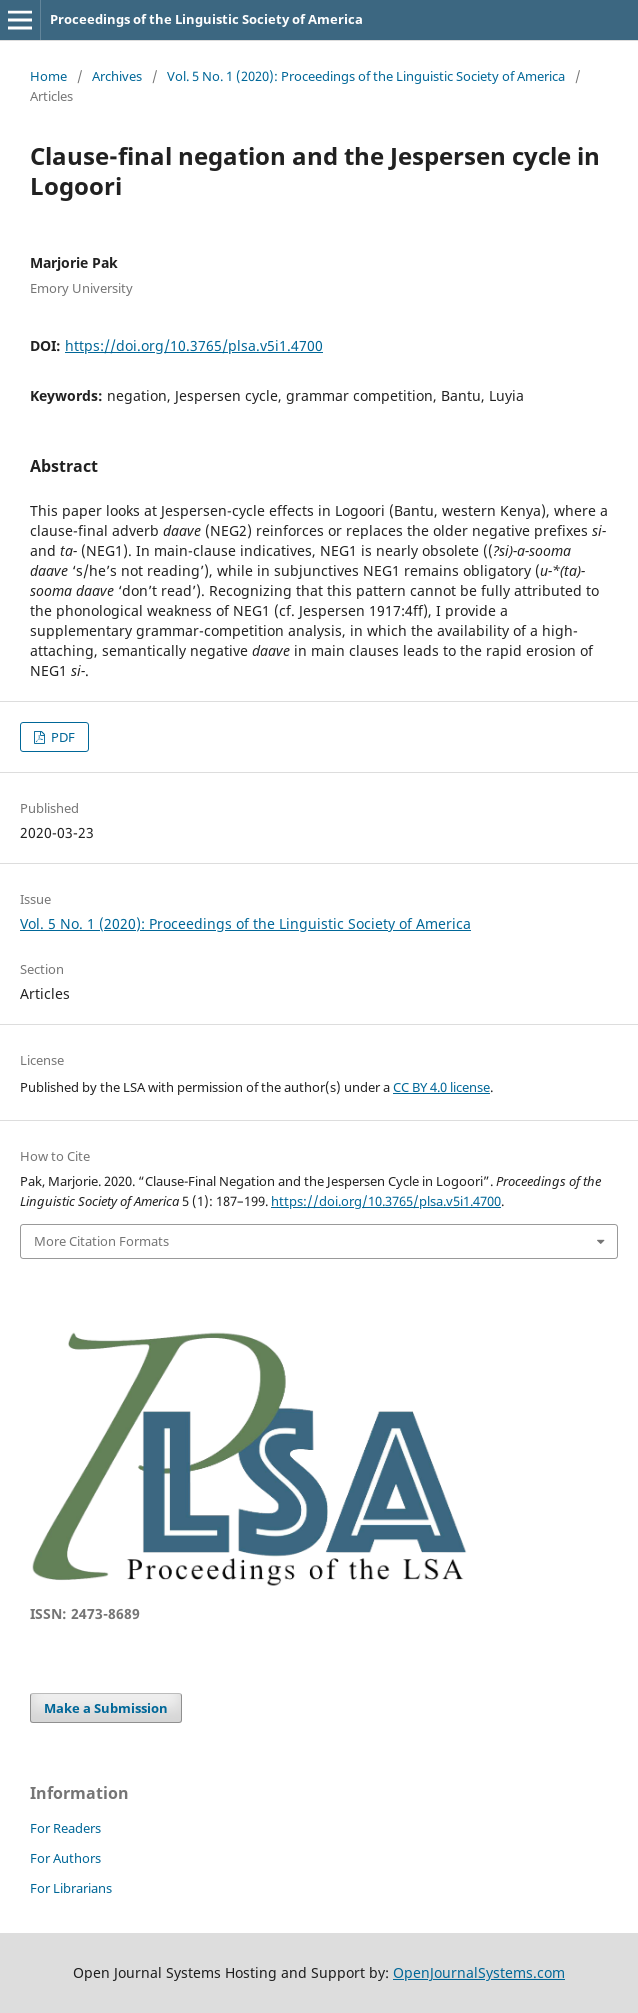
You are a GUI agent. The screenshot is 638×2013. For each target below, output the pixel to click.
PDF (61, 737)
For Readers (65, 1828)
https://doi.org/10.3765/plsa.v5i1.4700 (194, 345)
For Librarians (71, 1888)
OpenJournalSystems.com (479, 1972)
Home (48, 76)
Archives (117, 76)
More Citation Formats (101, 1241)
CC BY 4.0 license (441, 1087)
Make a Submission (106, 1708)
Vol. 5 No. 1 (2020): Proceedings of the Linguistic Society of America (366, 76)
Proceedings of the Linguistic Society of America (206, 19)
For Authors (65, 1858)
